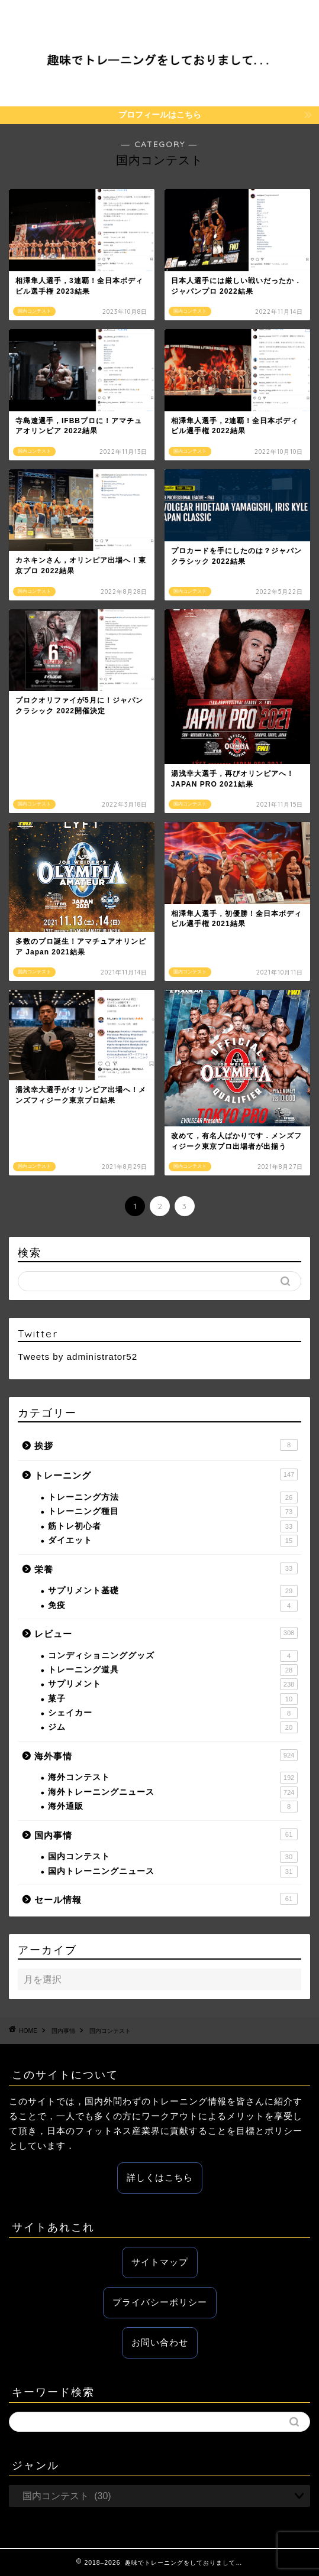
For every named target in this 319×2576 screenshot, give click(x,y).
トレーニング (166, 1474)
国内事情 (166, 1834)
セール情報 (166, 1899)
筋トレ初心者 (173, 1526)
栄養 (166, 1568)
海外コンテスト (173, 1778)
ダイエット (173, 1541)
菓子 (173, 1699)
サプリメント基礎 (173, 1591)
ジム (173, 1727)
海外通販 (173, 1806)
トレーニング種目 (173, 1512)
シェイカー (173, 1713)
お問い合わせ (159, 2342)
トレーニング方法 (173, 1497)
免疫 (173, 1606)
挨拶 (166, 1445)
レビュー (166, 1633)
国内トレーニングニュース (173, 1871)
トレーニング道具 (173, 1670)
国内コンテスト (173, 1857)
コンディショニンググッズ (173, 1656)
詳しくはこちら (160, 2177)
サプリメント (173, 1684)
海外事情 (166, 1755)
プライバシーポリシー (159, 2302)
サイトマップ (159, 2262)
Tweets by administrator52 (77, 1357)
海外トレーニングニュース (173, 1792)
